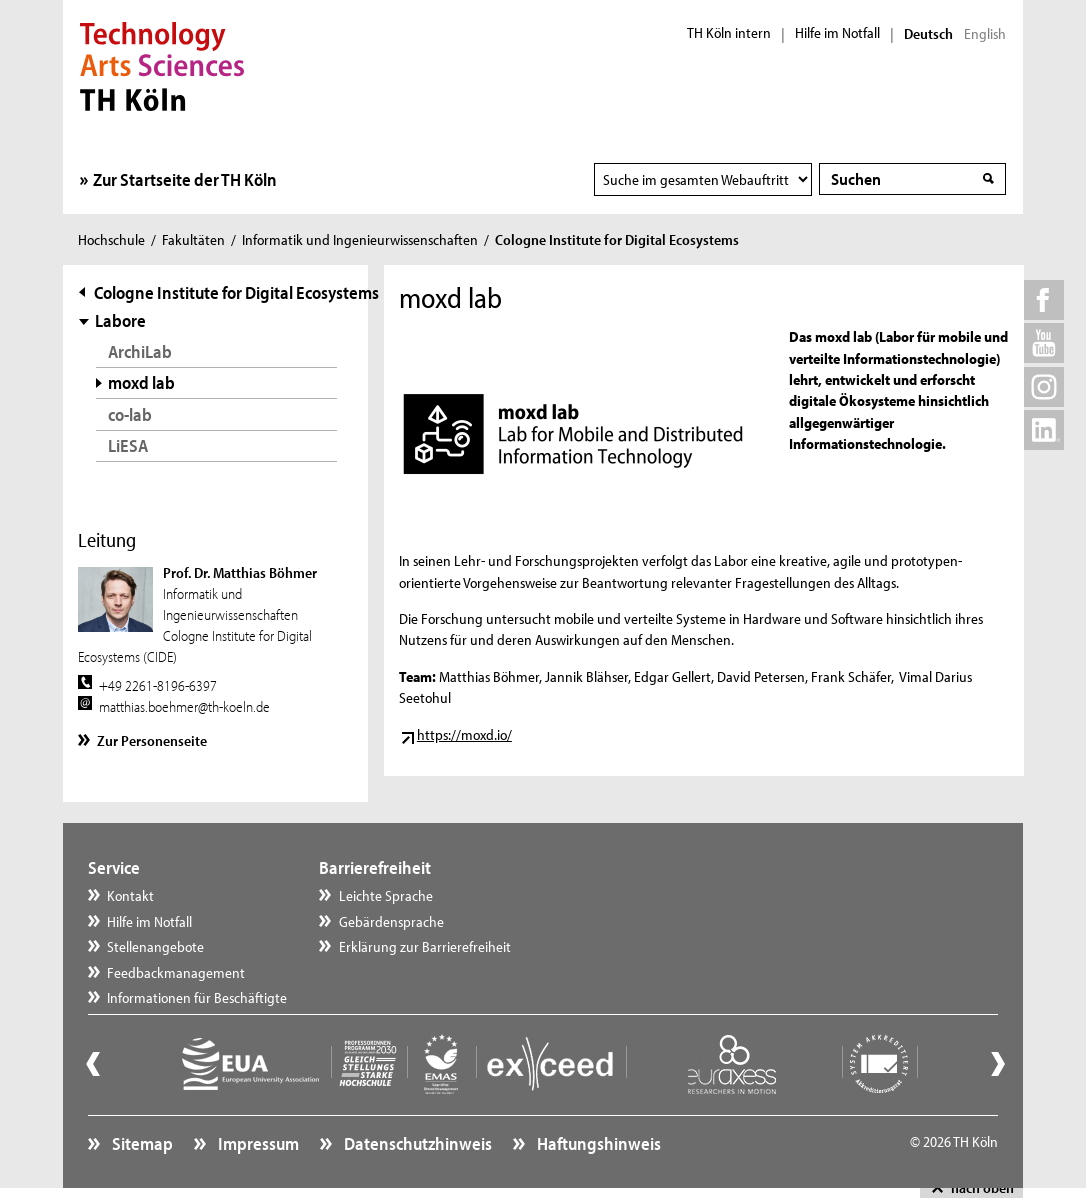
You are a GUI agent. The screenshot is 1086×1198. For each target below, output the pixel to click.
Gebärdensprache (391, 921)
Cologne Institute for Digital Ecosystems (236, 292)
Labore (120, 320)
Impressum (257, 1143)
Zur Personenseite (152, 740)
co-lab (130, 414)
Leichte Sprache (386, 895)
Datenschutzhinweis (416, 1143)
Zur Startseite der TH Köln (185, 179)
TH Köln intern (729, 33)
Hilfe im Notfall (837, 33)
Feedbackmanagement (176, 972)
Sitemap (141, 1143)
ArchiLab (140, 351)
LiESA (128, 445)
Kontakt (130, 895)
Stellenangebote (155, 946)
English (985, 34)
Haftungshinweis (597, 1143)
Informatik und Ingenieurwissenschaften (360, 239)
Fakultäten (193, 239)
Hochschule (111, 239)
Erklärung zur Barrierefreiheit (425, 946)
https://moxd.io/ (464, 734)
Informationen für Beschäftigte (197, 997)
